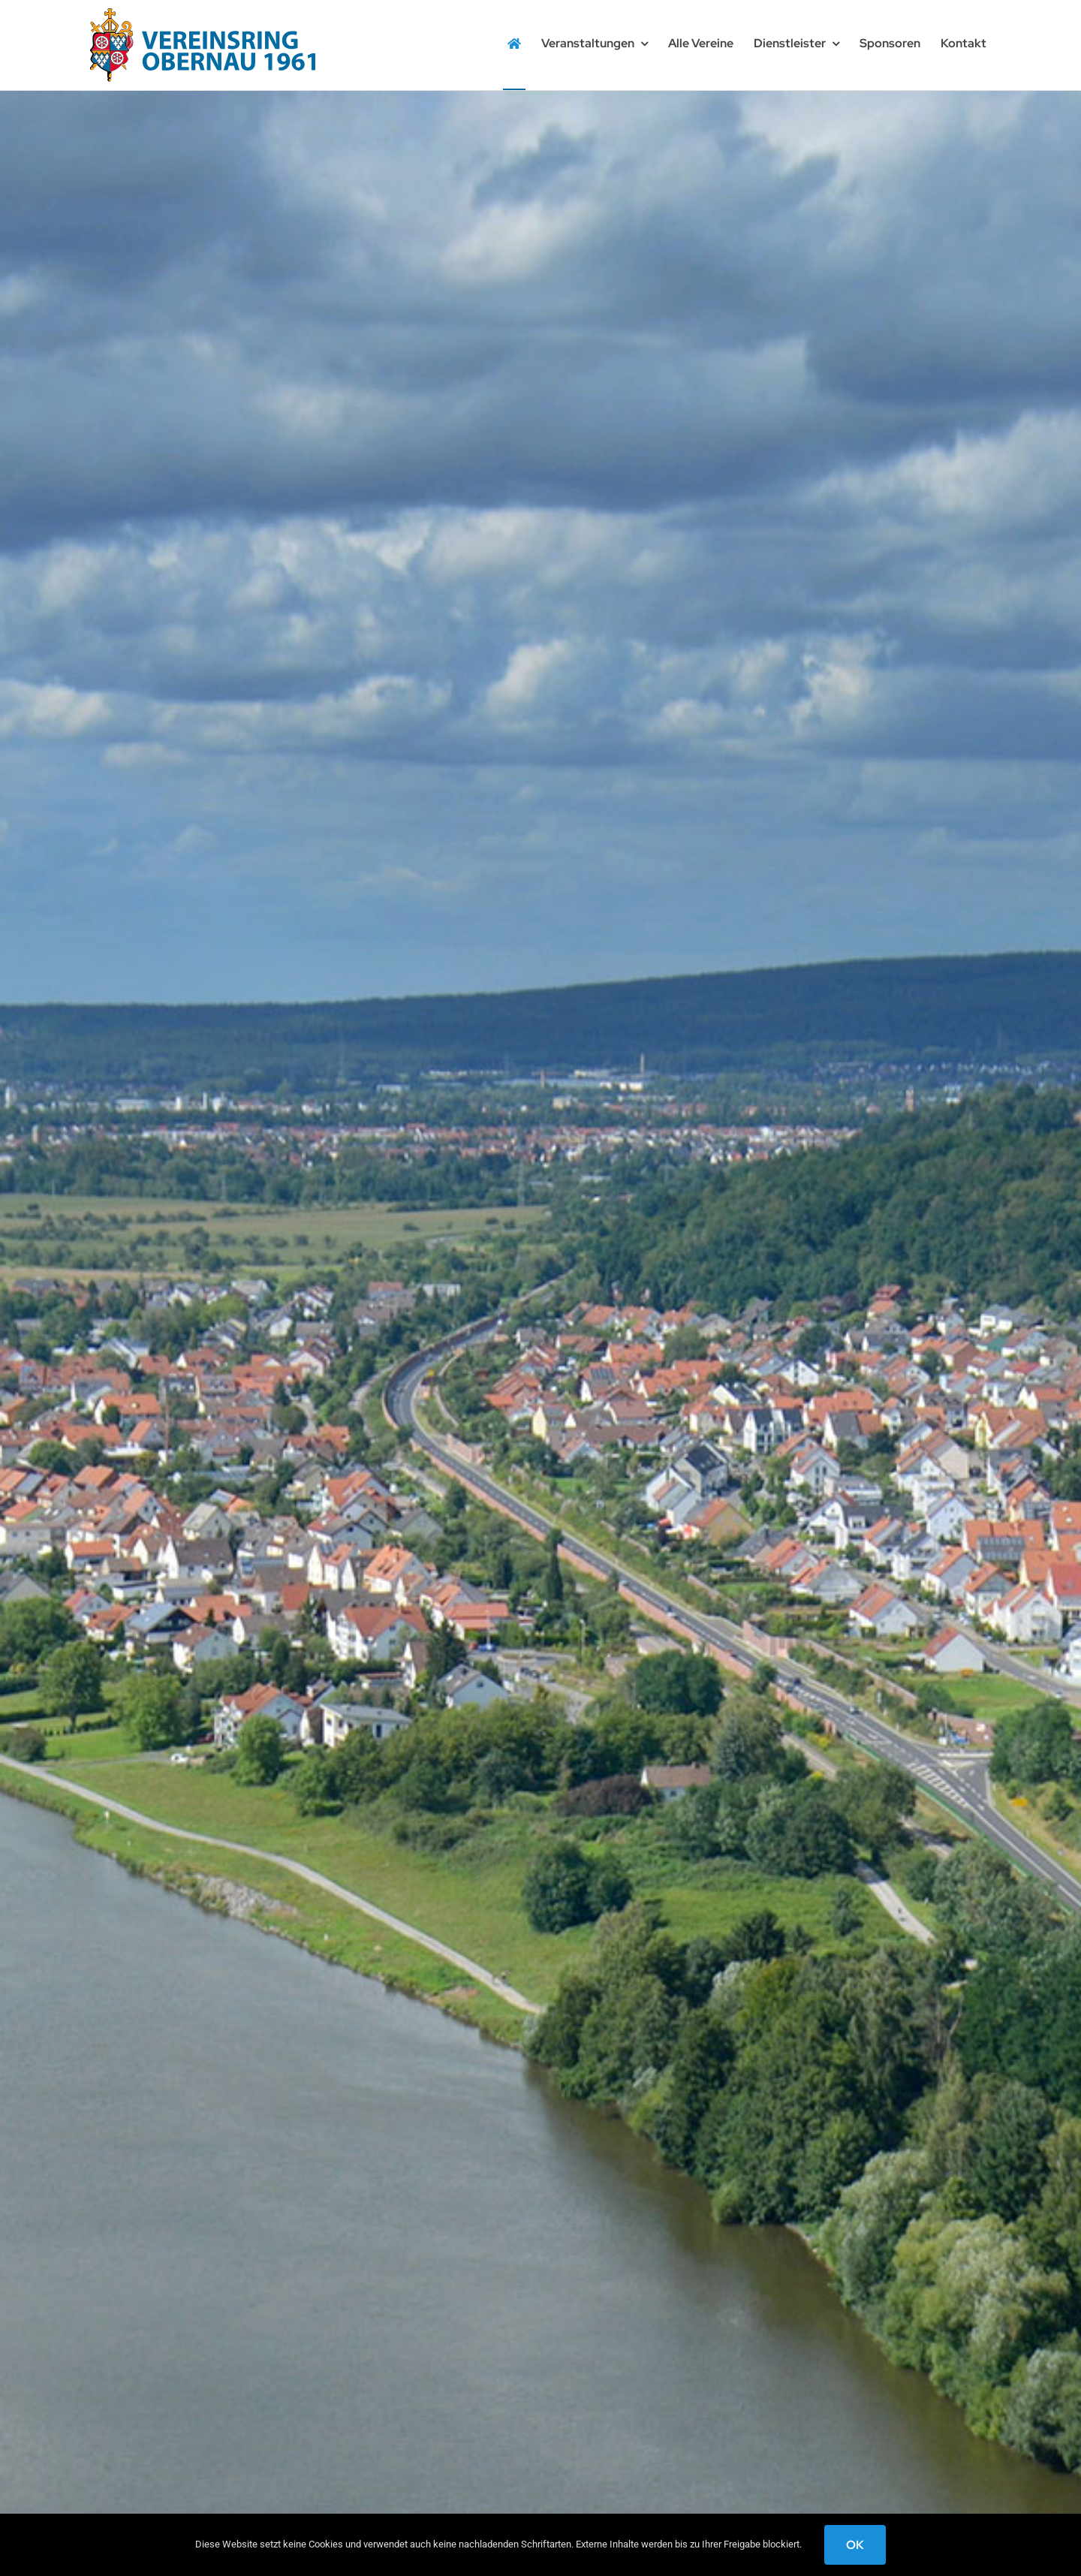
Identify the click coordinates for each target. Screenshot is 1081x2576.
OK (855, 2545)
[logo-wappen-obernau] (202, 14)
